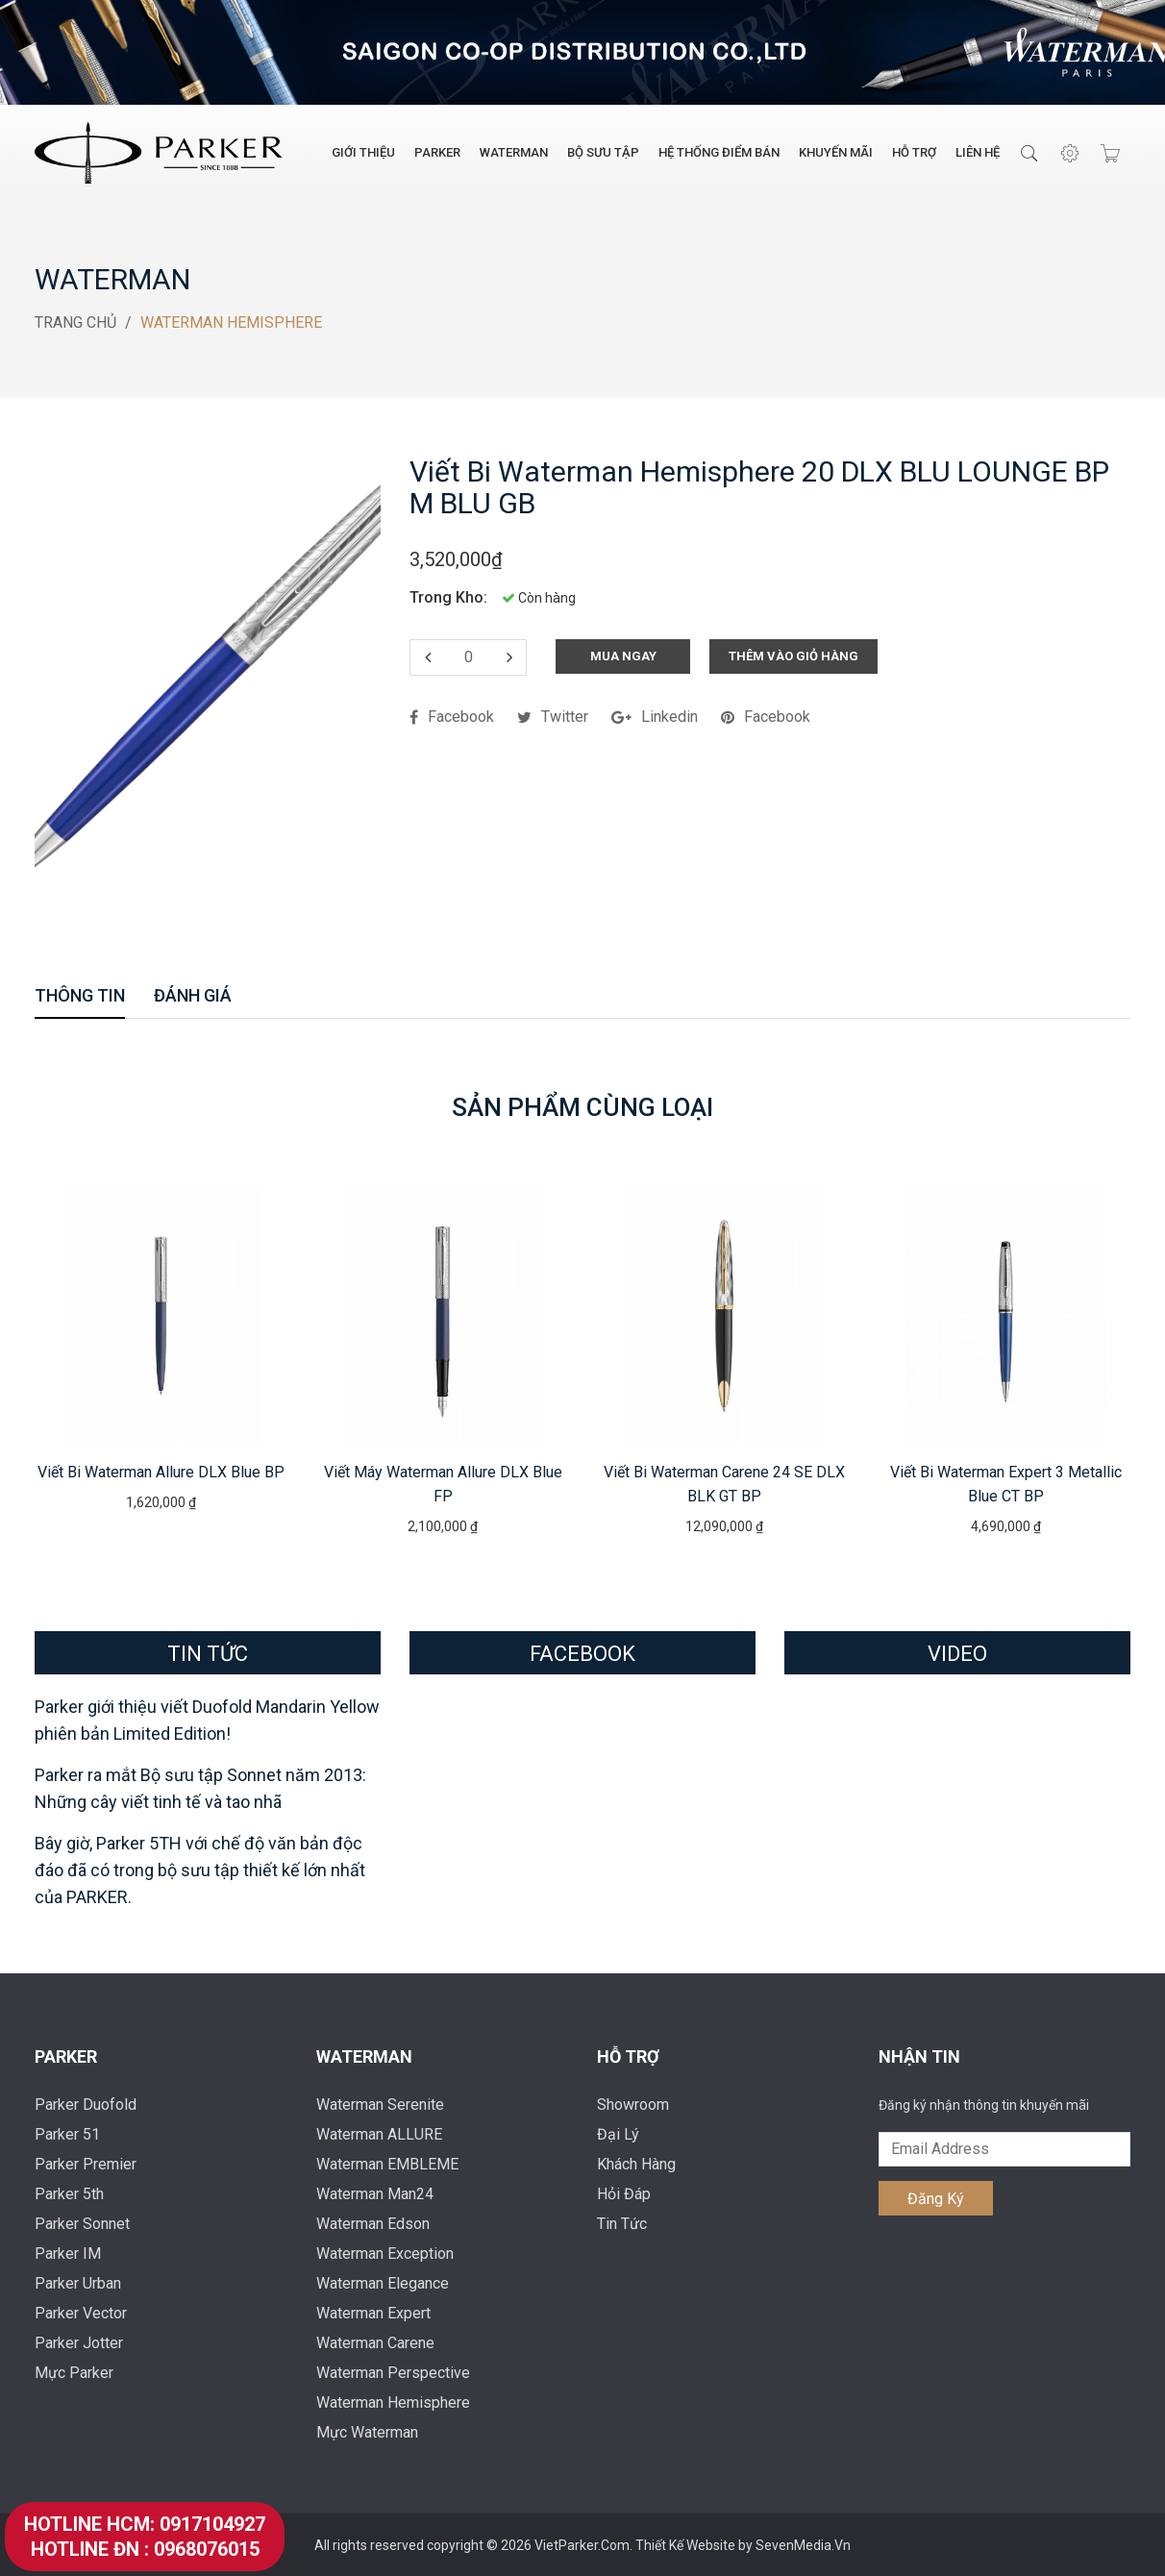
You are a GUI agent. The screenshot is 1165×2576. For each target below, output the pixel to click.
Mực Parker (74, 2372)
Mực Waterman (367, 2431)
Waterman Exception (385, 2252)
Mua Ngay (623, 655)
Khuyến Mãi (836, 152)
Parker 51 (67, 2133)
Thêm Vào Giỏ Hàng (793, 655)
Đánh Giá (193, 996)
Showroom (633, 2103)
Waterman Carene (375, 2342)
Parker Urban (78, 2282)
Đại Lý (618, 2133)
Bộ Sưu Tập (603, 152)
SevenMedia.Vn (803, 2544)
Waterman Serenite (380, 2103)
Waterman (514, 152)
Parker (437, 152)
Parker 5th (69, 2193)
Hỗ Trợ (914, 152)
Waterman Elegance (382, 2282)
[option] (161, 1347)
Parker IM (68, 2252)
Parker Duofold (85, 2103)
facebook (451, 716)
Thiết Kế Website (686, 2544)
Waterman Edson (373, 2223)
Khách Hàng (636, 2163)
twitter (552, 716)
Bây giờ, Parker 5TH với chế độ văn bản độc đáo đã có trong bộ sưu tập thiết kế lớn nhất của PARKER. (200, 1869)
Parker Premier (85, 2163)
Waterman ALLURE (379, 2133)
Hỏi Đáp (624, 2193)
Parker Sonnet (82, 2223)
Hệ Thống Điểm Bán (719, 152)
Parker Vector (81, 2312)
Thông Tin (80, 996)
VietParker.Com (582, 2544)
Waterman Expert (373, 2312)
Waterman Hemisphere (393, 2401)
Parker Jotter (79, 2342)
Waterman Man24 (375, 2193)
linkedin (654, 716)
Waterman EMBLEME (387, 2163)
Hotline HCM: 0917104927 (144, 2524)
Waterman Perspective (393, 2372)
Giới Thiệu (363, 152)
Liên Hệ (977, 152)
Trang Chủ (75, 321)
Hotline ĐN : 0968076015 (145, 2549)
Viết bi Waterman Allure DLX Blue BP (161, 1471)
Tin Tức (622, 2223)
